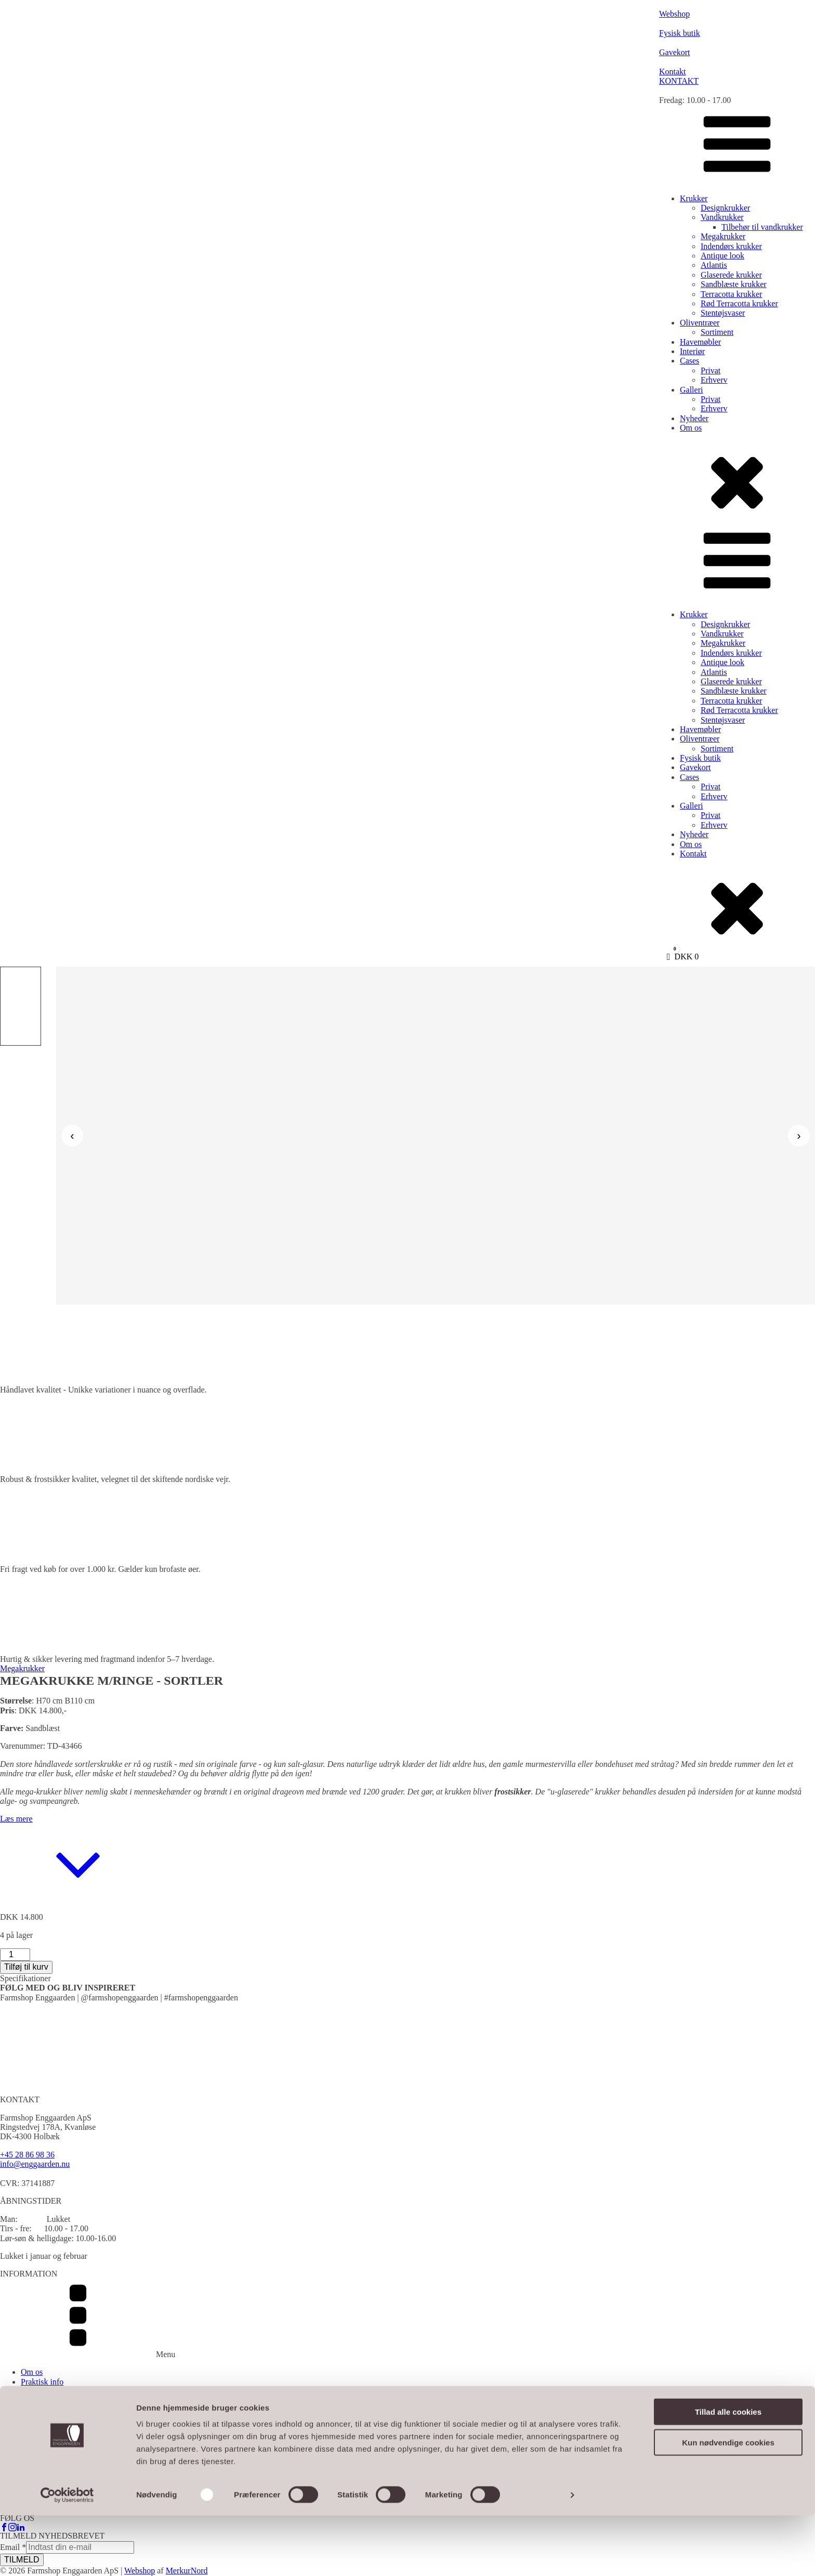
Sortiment (717, 332)
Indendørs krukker (731, 246)
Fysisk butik (700, 757)
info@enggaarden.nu (35, 2163)
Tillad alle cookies (728, 2472)
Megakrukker (723, 236)
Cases (689, 360)
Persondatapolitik (50, 2410)
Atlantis (714, 265)
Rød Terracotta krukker (739, 303)
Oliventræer (699, 322)
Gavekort (695, 767)
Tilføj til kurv (26, 1966)
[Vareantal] (15, 1954)
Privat (710, 370)
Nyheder (694, 418)
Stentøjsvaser (723, 312)
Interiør (692, 351)
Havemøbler (700, 341)
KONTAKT (679, 80)
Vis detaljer (540, 2555)
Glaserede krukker (731, 274)
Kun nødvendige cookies (728, 2503)
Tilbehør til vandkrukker (762, 227)
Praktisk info (42, 2381)
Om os (691, 427)
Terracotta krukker (731, 294)
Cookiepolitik (44, 2419)
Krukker (693, 198)
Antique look (722, 255)
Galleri (691, 389)
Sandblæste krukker (734, 284)
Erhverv (714, 379)
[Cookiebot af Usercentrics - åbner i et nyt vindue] (67, 2556)
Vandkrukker (722, 217)
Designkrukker (725, 207)
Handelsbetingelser (53, 2400)
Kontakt (693, 853)
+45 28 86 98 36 (27, 2154)
